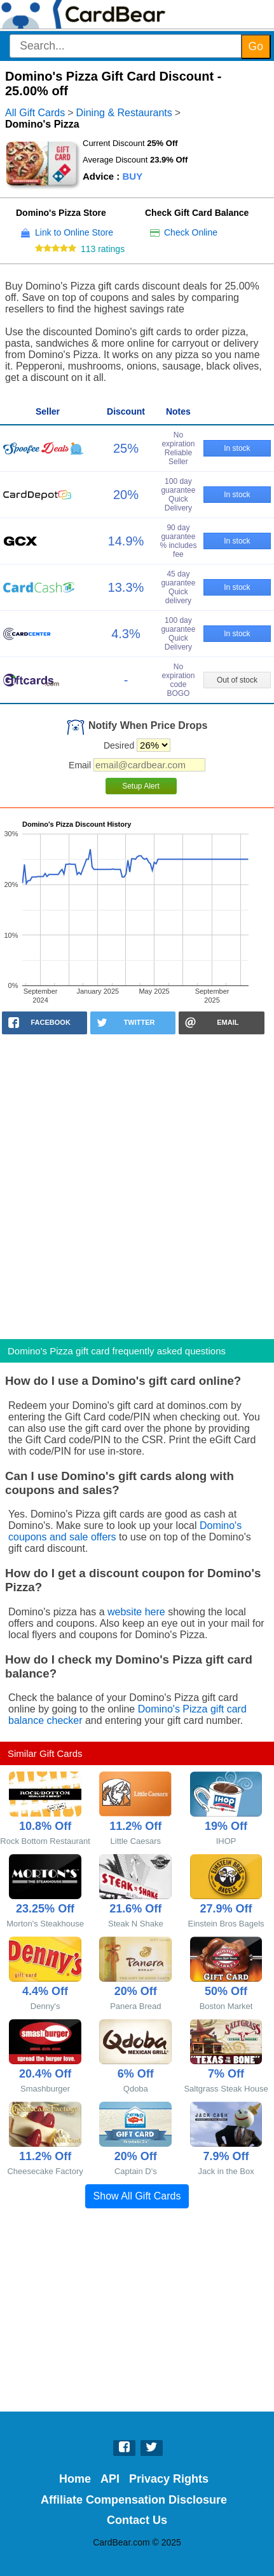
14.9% (126, 541)
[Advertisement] (137, 1182)
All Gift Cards (35, 112)
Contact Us (137, 2520)
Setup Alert (141, 786)
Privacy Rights (169, 2479)
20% (126, 495)
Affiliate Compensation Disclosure (134, 2499)
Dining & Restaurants (124, 112)
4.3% (125, 634)
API (110, 2479)
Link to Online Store (74, 232)
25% (126, 448)
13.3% (126, 587)
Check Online (190, 232)
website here (136, 1611)
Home (75, 2479)
